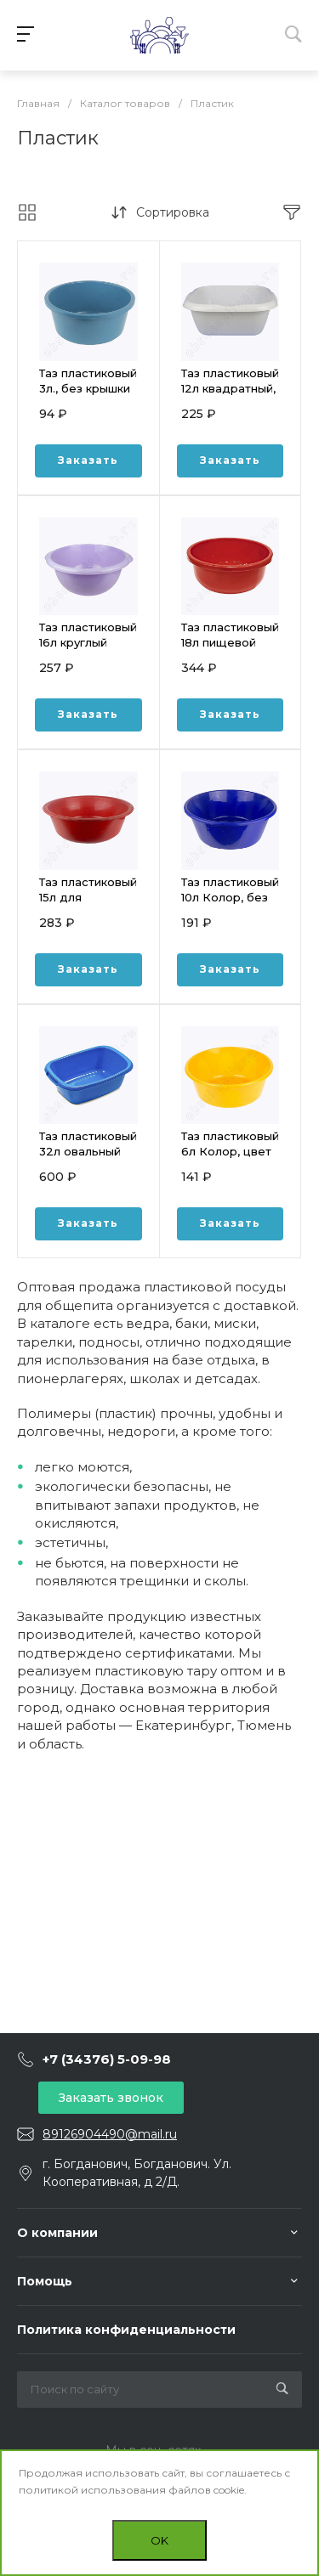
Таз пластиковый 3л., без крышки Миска (88, 388)
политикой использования (92, 2489)
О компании (57, 2232)
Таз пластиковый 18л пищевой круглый (230, 642)
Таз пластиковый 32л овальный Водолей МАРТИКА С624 (88, 1159)
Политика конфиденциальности (126, 2329)
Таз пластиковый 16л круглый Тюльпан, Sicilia (88, 642)
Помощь (44, 2281)
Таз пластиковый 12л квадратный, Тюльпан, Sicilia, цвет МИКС (230, 396)
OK (159, 2540)
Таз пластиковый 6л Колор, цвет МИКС (230, 1151)
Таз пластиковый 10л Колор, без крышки (230, 897)
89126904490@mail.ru (110, 2134)
